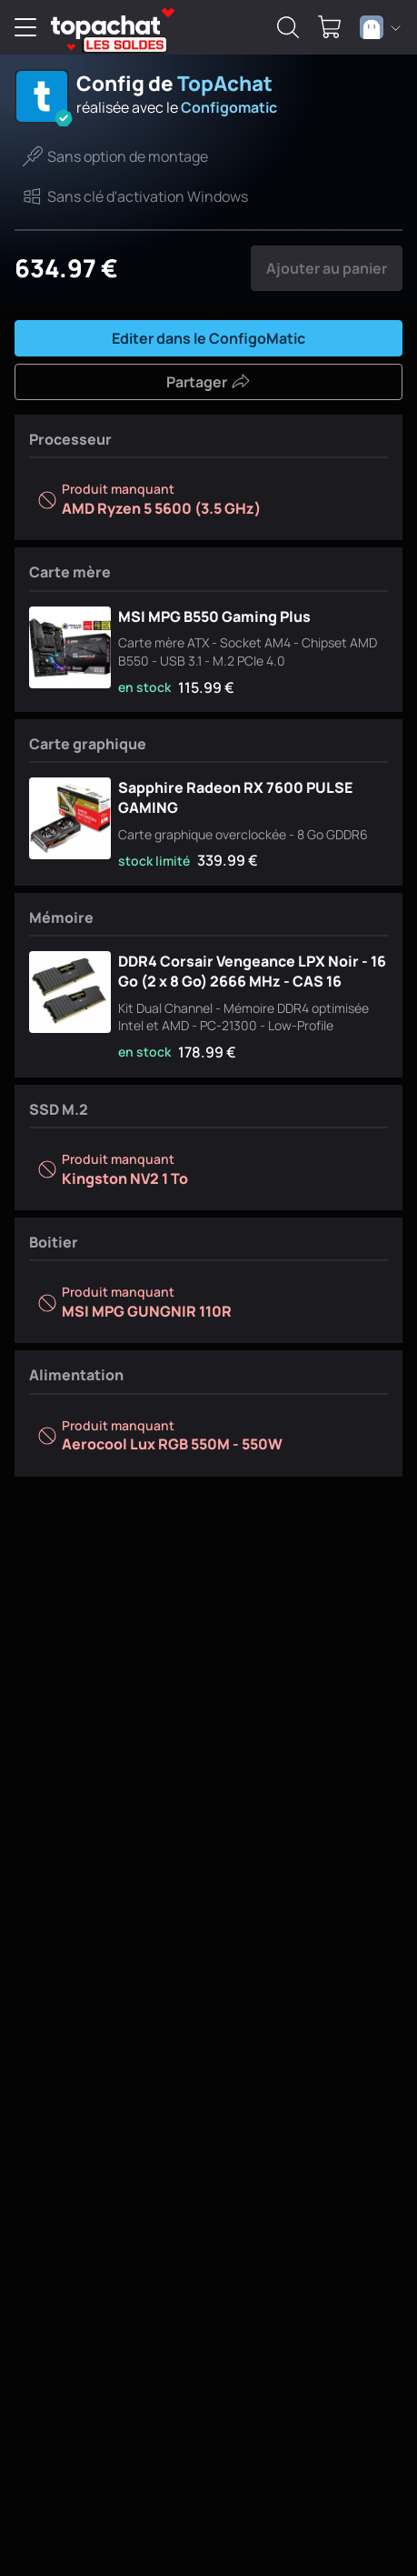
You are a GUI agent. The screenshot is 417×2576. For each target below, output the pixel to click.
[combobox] (380, 27)
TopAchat (225, 83)
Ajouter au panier (326, 268)
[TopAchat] (105, 27)
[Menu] (25, 27)
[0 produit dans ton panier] (329, 27)
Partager (208, 382)
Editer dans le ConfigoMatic (208, 338)
